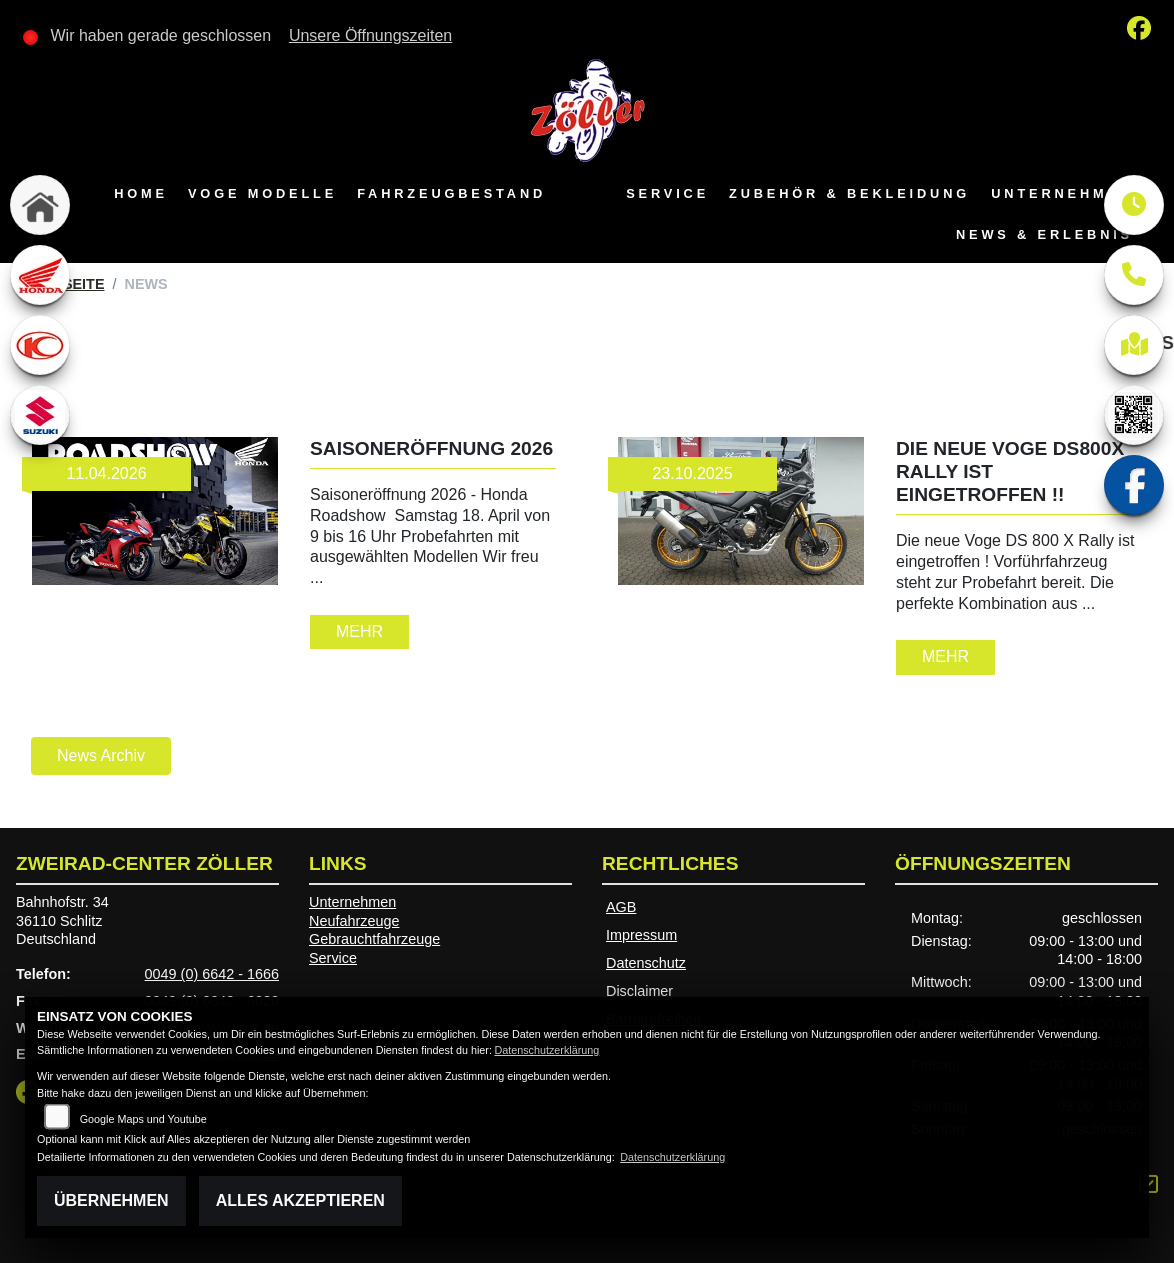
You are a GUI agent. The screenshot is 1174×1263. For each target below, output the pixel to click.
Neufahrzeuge (354, 921)
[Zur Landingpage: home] (40, 205)
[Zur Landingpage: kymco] (40, 345)
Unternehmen (1062, 193)
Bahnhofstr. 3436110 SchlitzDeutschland (62, 920)
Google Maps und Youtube (143, 1119)
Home (141, 193)
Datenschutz (646, 963)
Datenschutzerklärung (546, 1050)
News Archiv (101, 755)
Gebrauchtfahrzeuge (374, 939)
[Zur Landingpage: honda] (40, 275)
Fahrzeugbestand (451, 193)
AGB (621, 907)
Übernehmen (111, 1200)
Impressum (641, 935)
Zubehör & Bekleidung (849, 193)
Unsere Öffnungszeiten (370, 35)
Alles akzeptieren (300, 1200)
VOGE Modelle (262, 193)
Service (667, 193)
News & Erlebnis (1044, 234)
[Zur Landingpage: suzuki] (40, 415)
